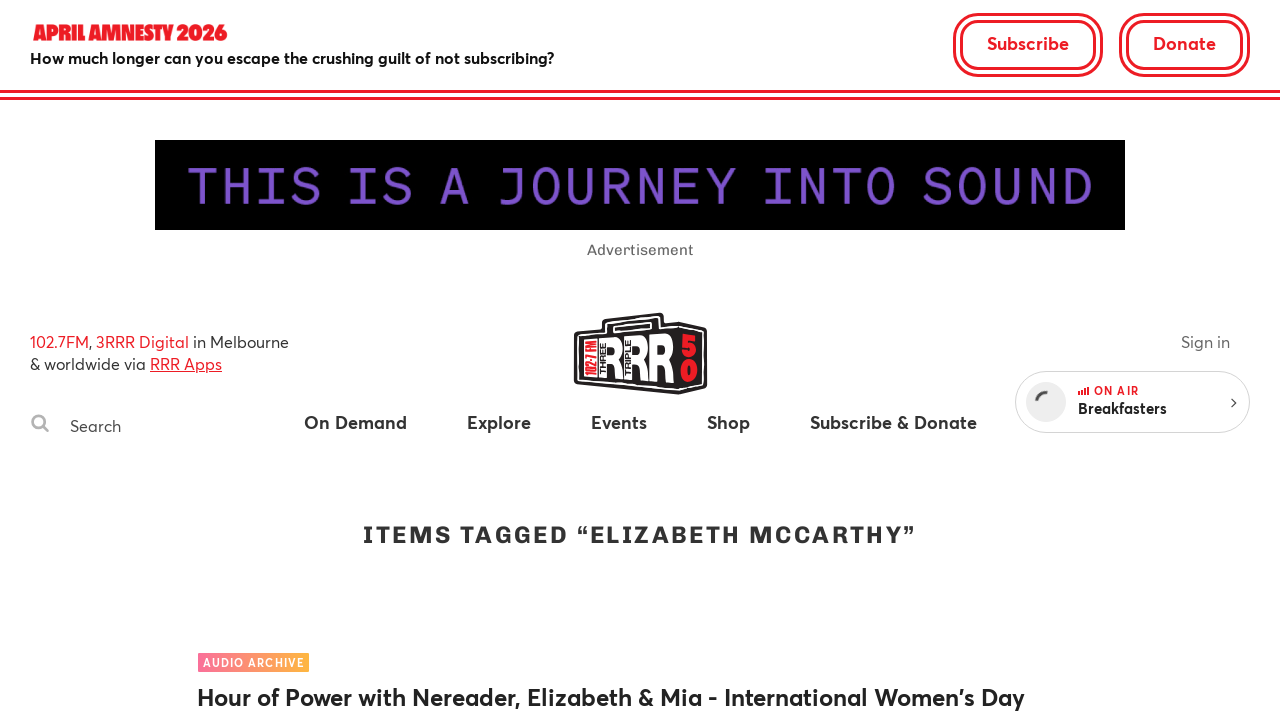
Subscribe (1028, 43)
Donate (1184, 43)
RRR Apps (186, 363)
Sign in (1205, 341)
